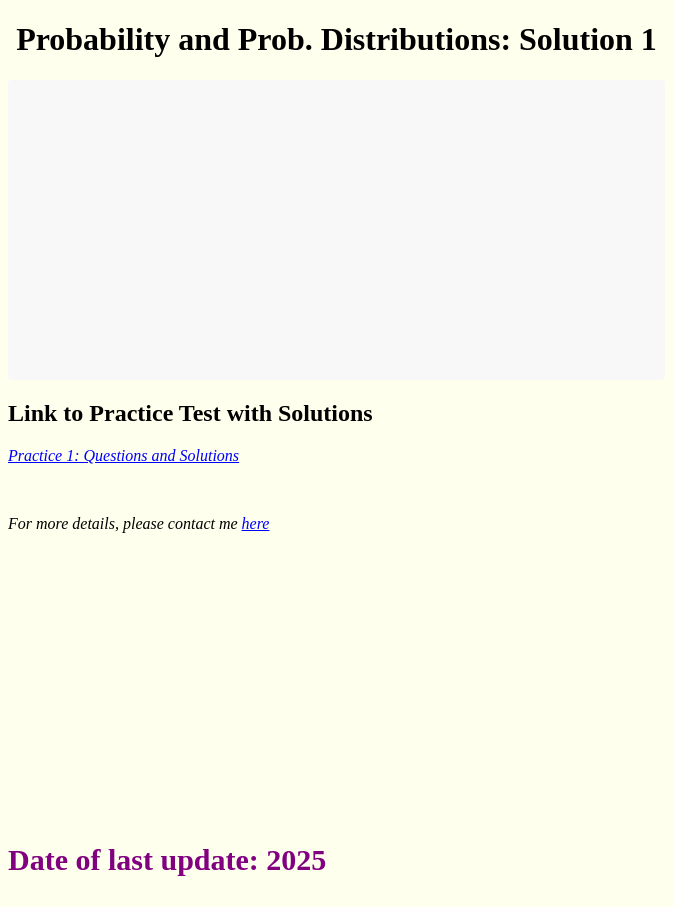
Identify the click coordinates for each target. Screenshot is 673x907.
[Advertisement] (336, 230)
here (256, 523)
